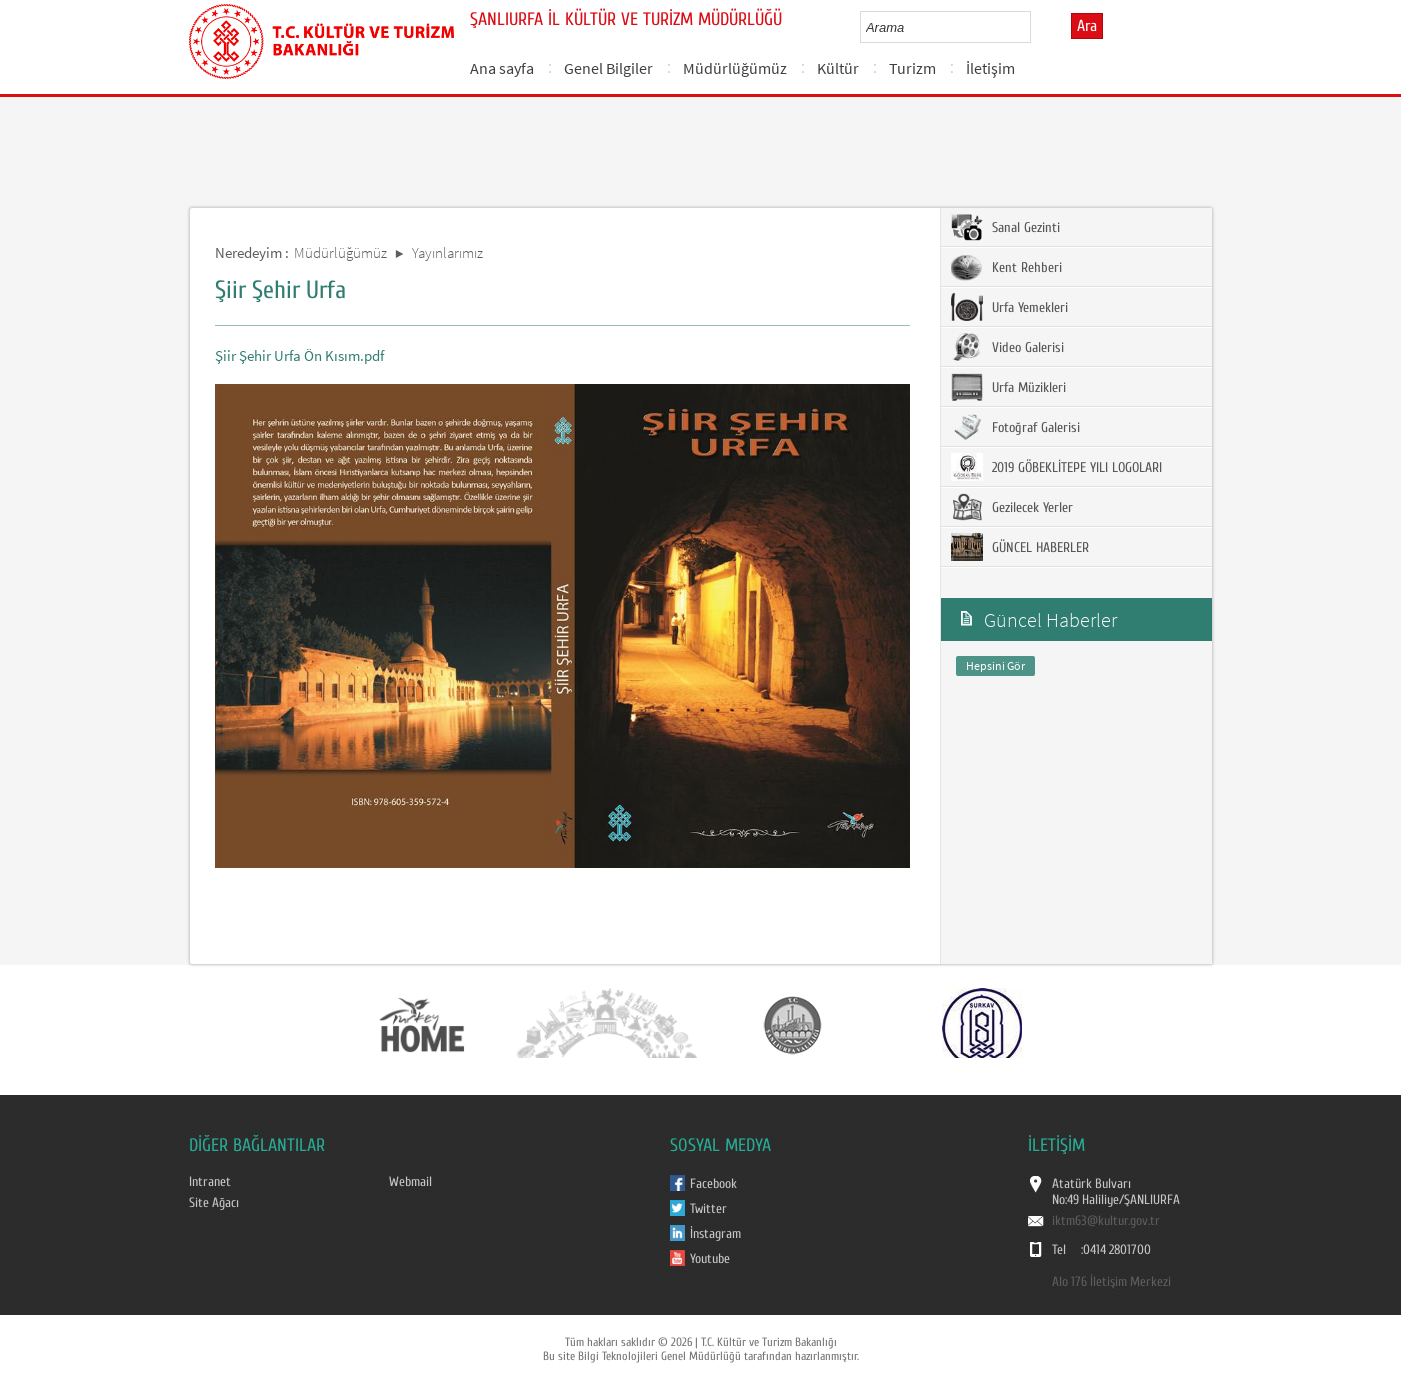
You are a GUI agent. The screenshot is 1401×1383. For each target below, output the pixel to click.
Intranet (210, 1182)
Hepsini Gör (995, 665)
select (1036, 27)
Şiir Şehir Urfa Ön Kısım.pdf (299, 355)
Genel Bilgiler (608, 68)
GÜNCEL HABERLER (1020, 547)
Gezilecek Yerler (1012, 507)
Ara (1087, 26)
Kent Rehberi (1006, 267)
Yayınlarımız (447, 252)
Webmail (410, 1182)
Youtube (710, 1259)
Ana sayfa (502, 68)
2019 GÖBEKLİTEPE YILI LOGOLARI (1056, 467)
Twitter (708, 1209)
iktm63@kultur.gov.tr (1106, 1221)
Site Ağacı (214, 1203)
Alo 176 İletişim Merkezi (1111, 1282)
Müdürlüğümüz (735, 68)
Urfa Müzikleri (1008, 387)
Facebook (713, 1184)
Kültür (838, 68)
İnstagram (715, 1234)
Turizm (912, 68)
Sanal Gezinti (1005, 227)
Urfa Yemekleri (1009, 307)
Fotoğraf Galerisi (1015, 427)
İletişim (990, 68)
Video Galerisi (1007, 347)
